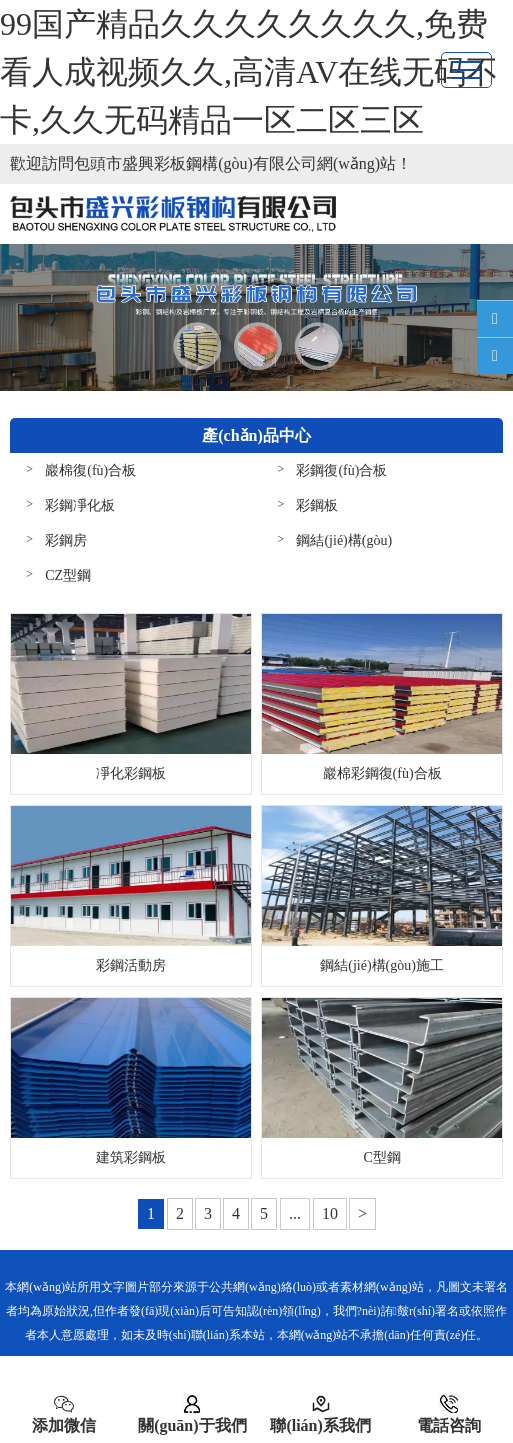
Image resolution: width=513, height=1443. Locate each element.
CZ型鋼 (68, 575)
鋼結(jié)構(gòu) (344, 540)
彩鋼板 (317, 505)
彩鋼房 (66, 540)
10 (330, 1213)
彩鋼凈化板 (80, 505)
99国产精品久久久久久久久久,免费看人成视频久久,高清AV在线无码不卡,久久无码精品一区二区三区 (249, 72)
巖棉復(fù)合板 (90, 470)
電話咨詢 (449, 1414)
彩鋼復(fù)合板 (341, 470)
